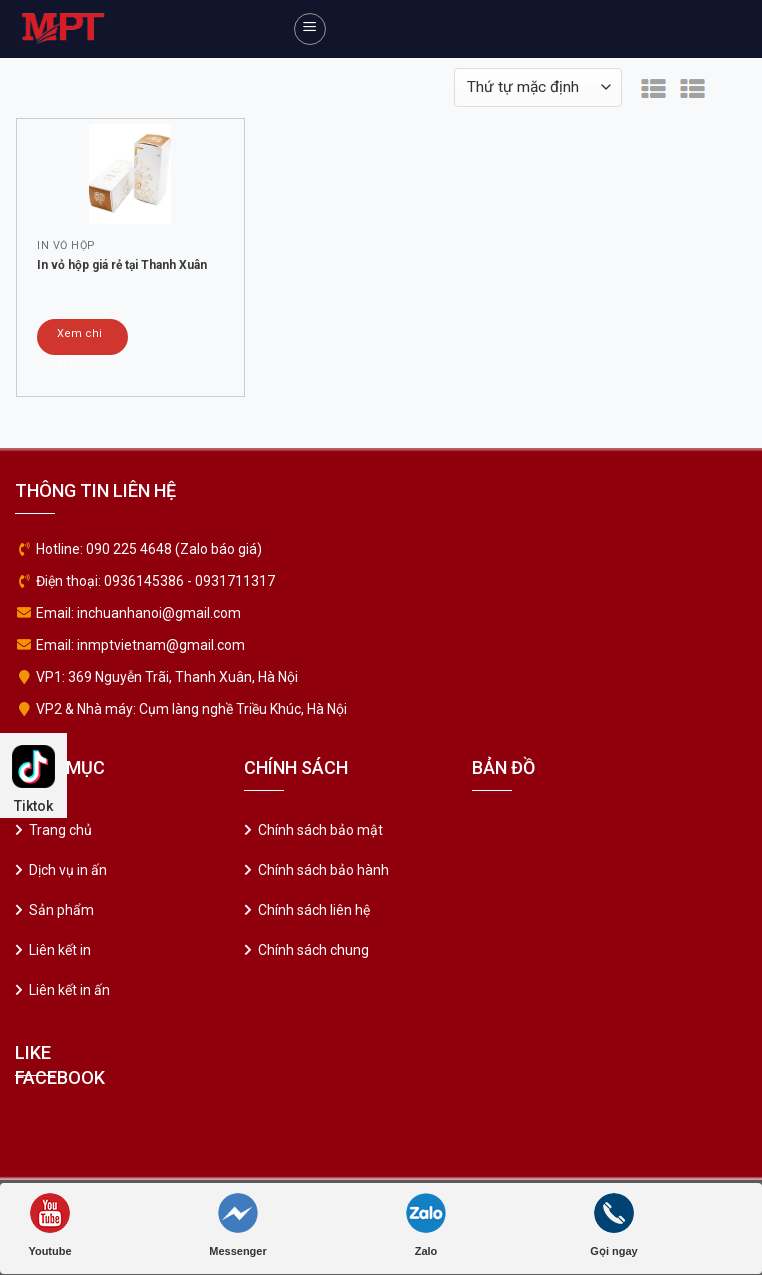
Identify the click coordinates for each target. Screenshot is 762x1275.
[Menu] (310, 29)
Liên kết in (60, 950)
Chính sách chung (313, 950)
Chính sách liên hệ (314, 910)
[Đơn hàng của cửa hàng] (538, 87)
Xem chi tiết (79, 341)
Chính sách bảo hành (323, 870)
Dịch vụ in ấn (68, 870)
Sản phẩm (61, 910)
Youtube (49, 1225)
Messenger (237, 1225)
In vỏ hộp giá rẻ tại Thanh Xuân (122, 265)
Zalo (426, 1225)
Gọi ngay (613, 1225)
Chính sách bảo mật (320, 830)
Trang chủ (60, 830)
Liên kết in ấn (69, 990)
